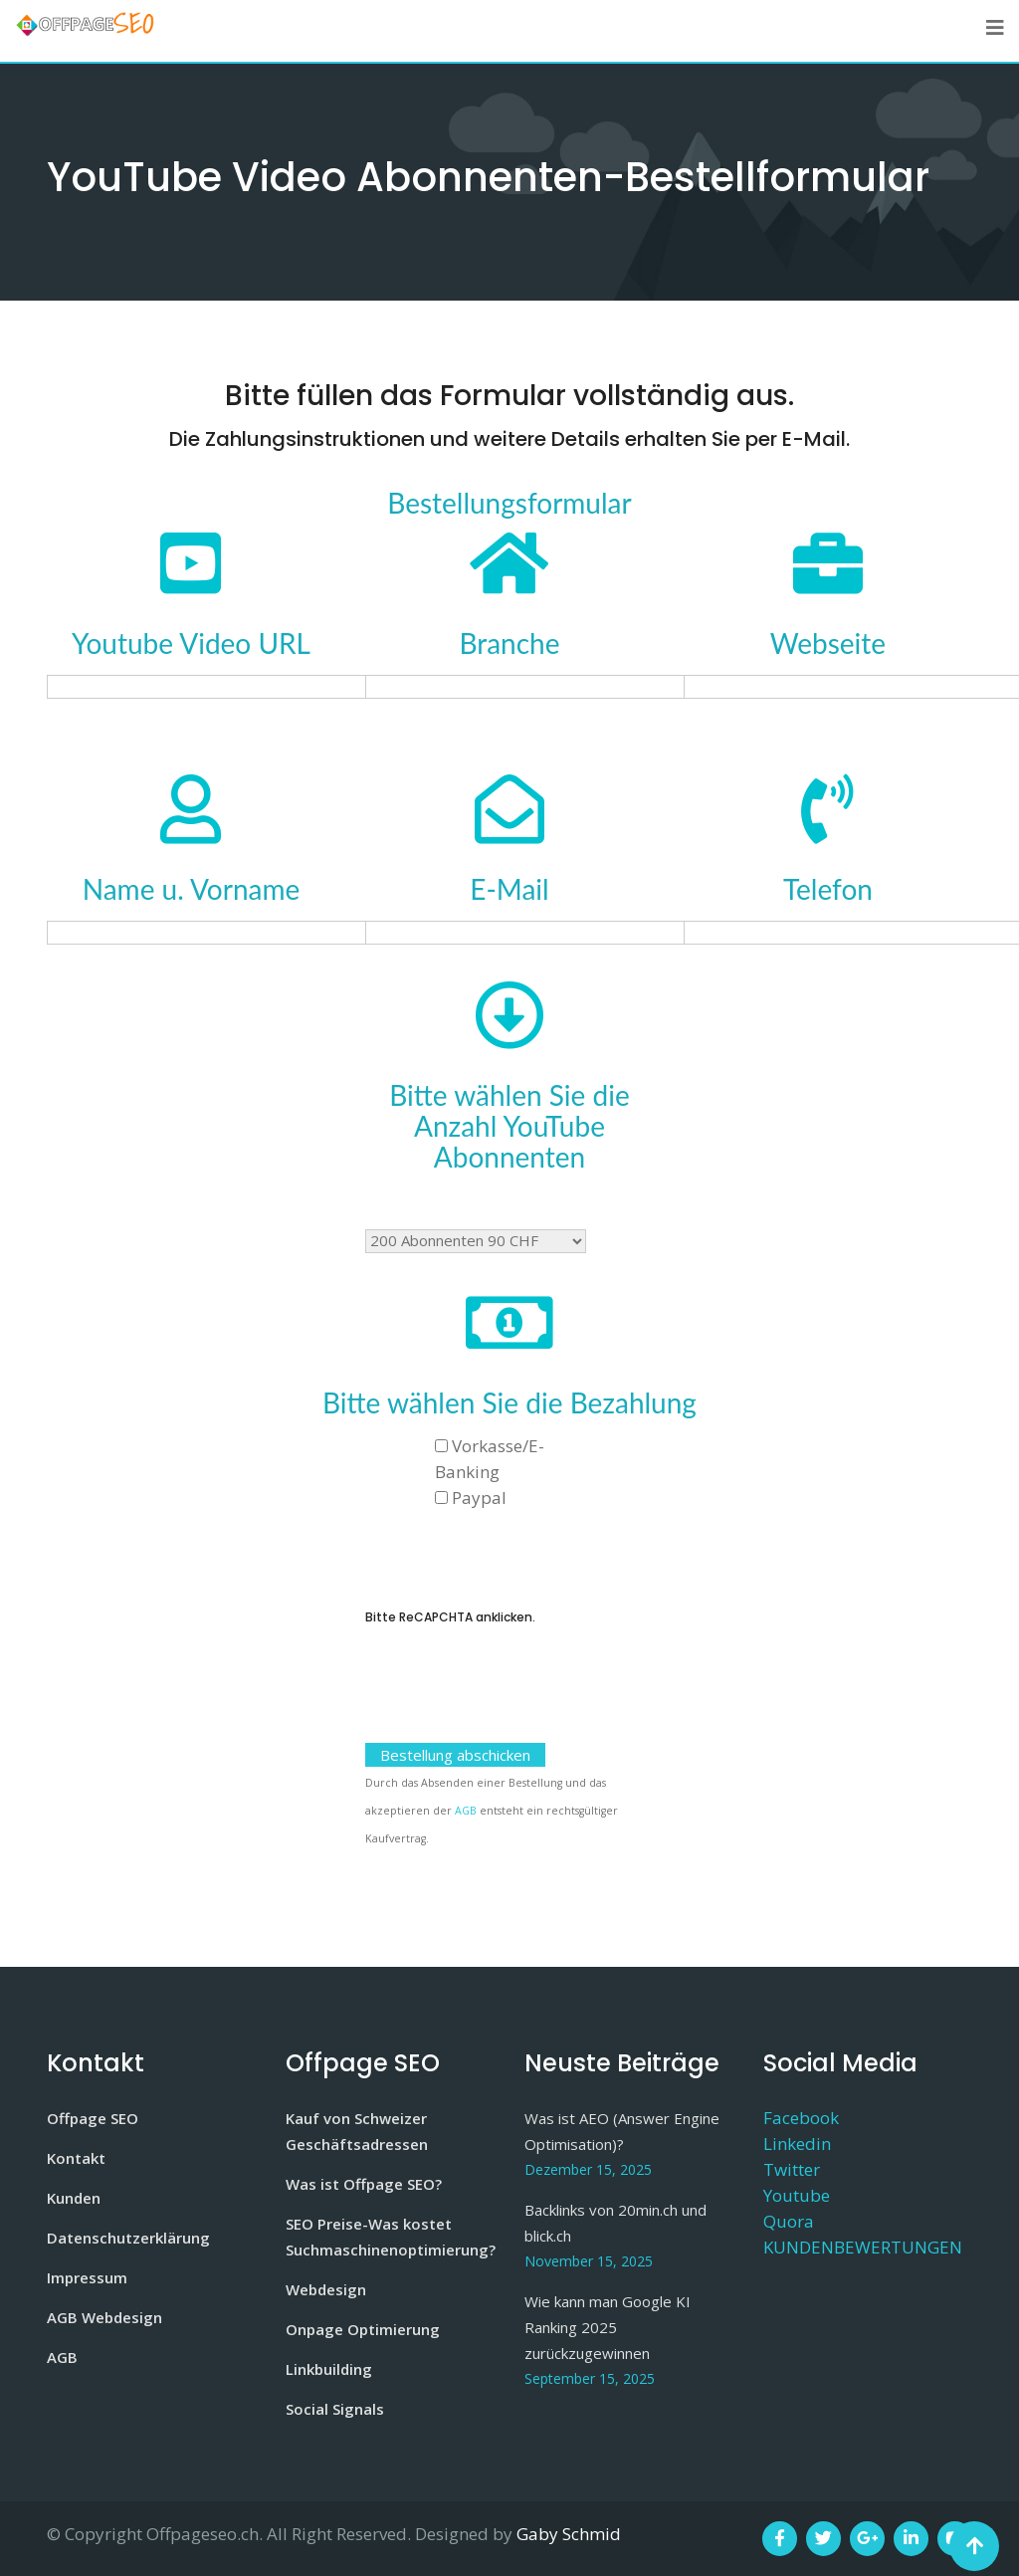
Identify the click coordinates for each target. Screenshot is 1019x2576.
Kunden (74, 2198)
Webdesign (326, 2289)
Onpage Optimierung (363, 2329)
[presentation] (516, 1698)
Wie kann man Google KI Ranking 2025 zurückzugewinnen (607, 2327)
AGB (466, 1811)
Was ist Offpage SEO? (364, 2184)
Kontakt (76, 2158)
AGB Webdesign (104, 2317)
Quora (788, 2221)
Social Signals (335, 2409)
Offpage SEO (92, 2118)
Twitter (791, 2169)
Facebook (801, 2117)
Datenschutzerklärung (128, 2238)
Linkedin (797, 2143)
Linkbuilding (329, 2369)
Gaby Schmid (568, 2533)
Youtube (796, 2195)
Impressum (87, 2277)
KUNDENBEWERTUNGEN (862, 2247)
